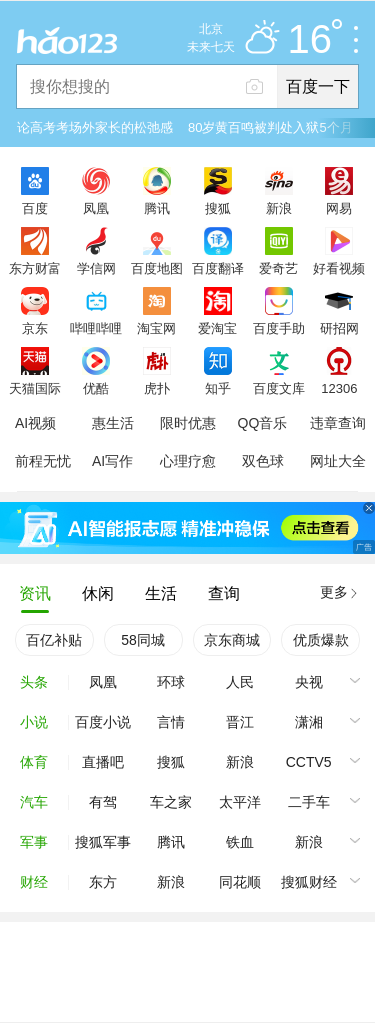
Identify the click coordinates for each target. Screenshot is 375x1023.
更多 (334, 592)
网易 (339, 208)
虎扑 (157, 388)
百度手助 (279, 328)
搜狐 (218, 208)
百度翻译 (218, 268)
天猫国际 (35, 388)
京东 (35, 328)
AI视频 (35, 423)
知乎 (218, 388)
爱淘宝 (217, 328)
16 (315, 40)
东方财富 (35, 268)
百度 (35, 208)
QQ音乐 (263, 423)
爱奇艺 (278, 268)
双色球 (263, 461)
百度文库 (279, 388)
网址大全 (338, 461)
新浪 (279, 208)
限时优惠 (188, 423)
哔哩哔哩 (96, 328)
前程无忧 (43, 461)
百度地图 (157, 268)
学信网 (96, 268)
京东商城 (232, 640)
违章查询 (338, 423)
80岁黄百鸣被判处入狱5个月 (270, 127)
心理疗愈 (188, 461)
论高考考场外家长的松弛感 (95, 127)
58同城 (143, 640)
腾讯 (157, 208)
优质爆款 (321, 640)
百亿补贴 (54, 640)
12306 (339, 388)
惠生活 (113, 423)
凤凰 (96, 208)
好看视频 (339, 268)
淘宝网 (156, 328)
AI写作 (112, 461)
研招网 (339, 328)
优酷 (96, 388)
